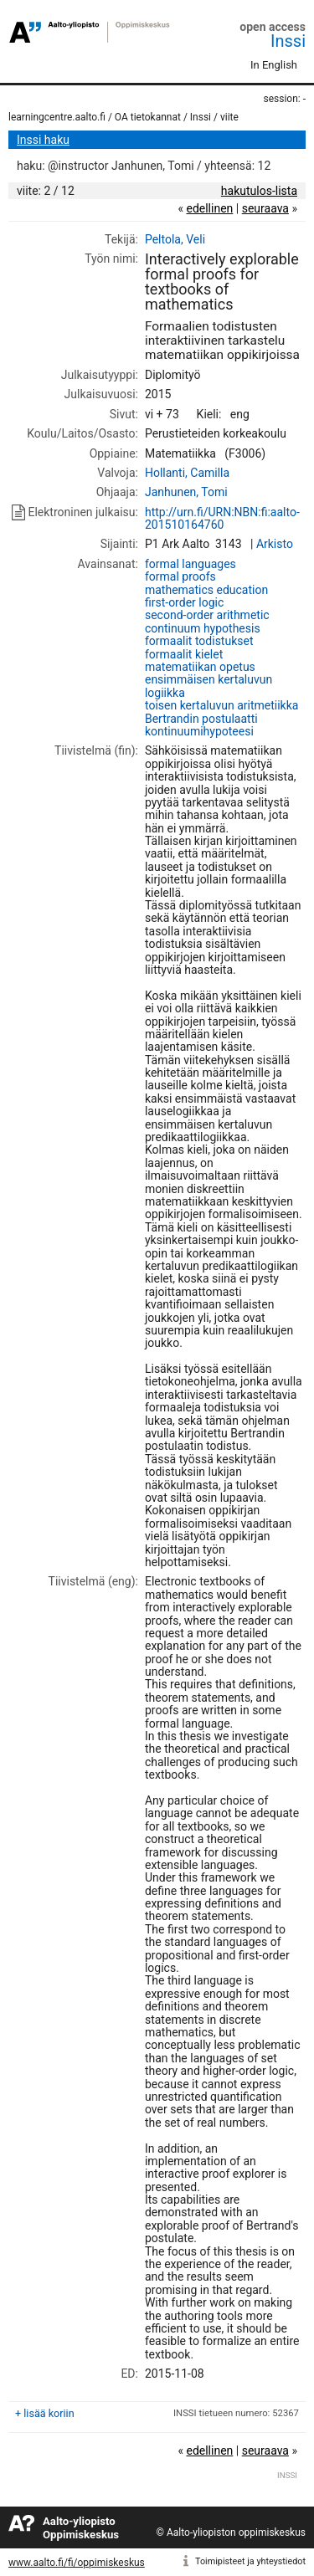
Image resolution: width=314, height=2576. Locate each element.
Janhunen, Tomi (186, 492)
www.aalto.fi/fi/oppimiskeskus (76, 2562)
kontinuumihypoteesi (199, 731)
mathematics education (206, 590)
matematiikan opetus (200, 666)
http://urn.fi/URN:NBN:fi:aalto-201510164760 (222, 518)
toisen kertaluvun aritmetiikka (221, 705)
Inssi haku (43, 139)
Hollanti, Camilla (187, 472)
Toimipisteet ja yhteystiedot (250, 2561)
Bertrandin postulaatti (201, 718)
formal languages (190, 564)
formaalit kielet (184, 654)
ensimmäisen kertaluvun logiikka (208, 686)
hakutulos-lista (259, 190)
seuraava (265, 208)
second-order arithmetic (207, 615)
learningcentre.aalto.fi (57, 117)
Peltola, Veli (175, 239)
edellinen (209, 208)
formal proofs (180, 576)
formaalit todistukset (199, 641)
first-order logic (184, 602)
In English (273, 65)
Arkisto (274, 544)
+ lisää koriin (45, 2413)
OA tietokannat (148, 117)
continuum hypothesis (202, 628)
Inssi (288, 41)
